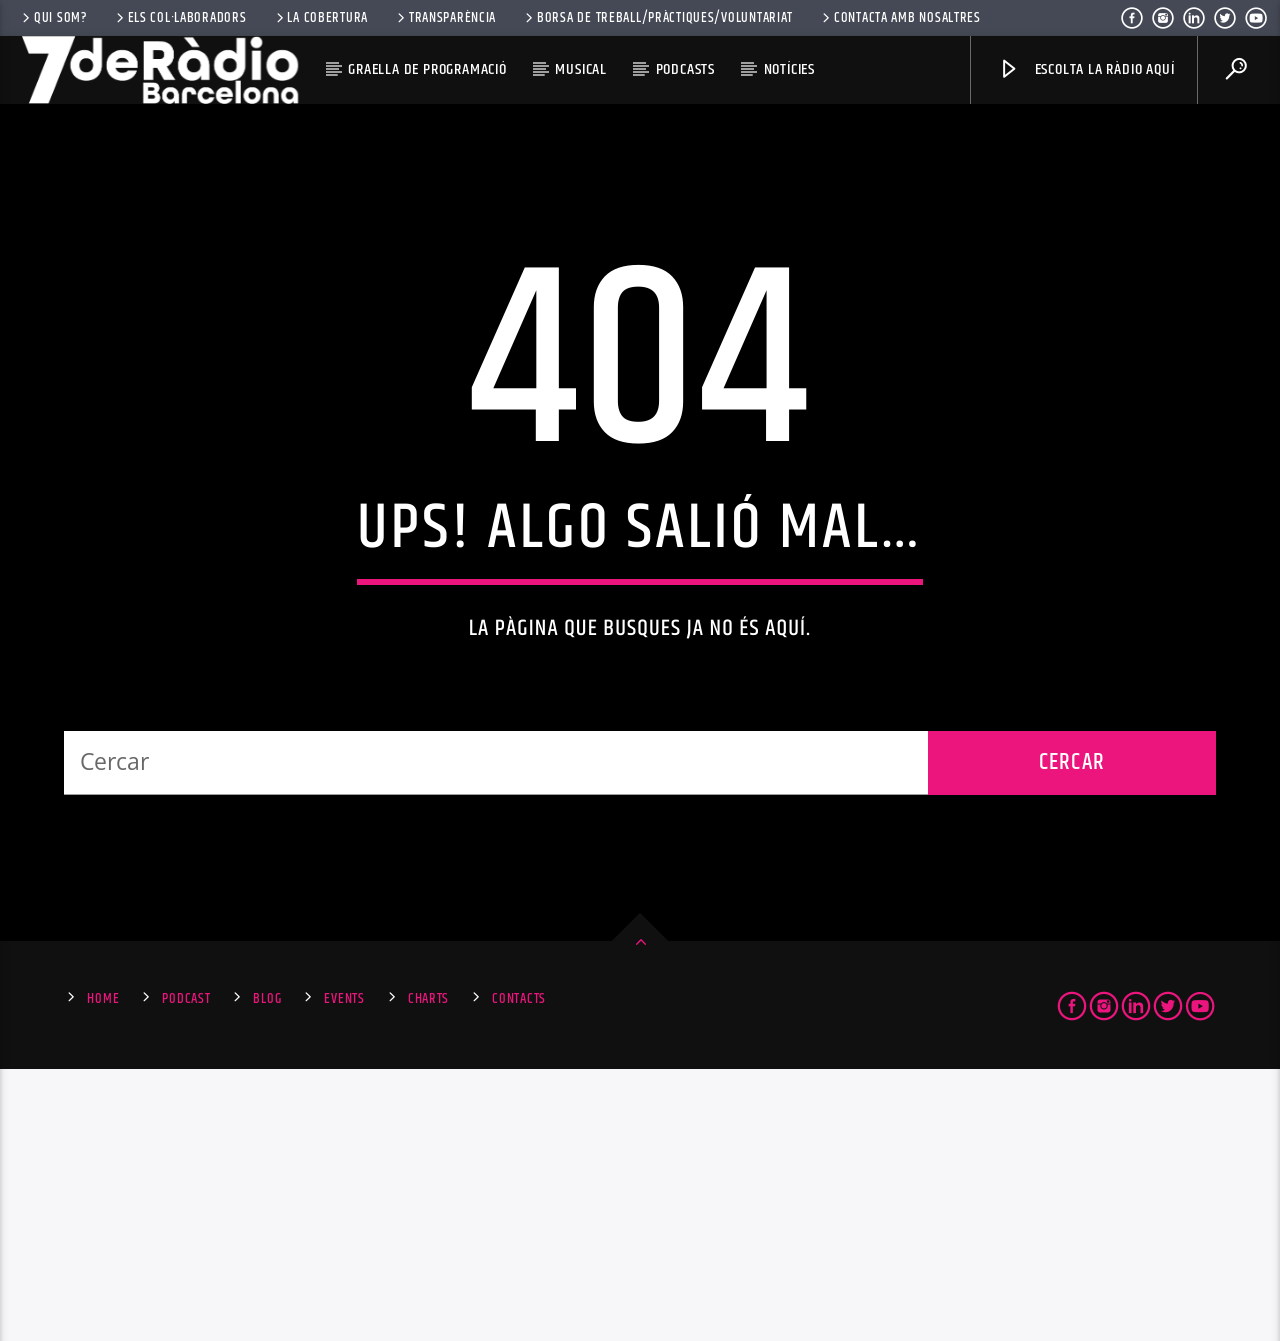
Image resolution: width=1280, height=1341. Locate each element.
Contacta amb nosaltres (900, 18)
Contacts (519, 1271)
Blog (267, 1271)
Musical (581, 69)
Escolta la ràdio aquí (1086, 69)
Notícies (789, 69)
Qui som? (53, 18)
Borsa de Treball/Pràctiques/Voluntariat (657, 18)
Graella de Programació (427, 69)
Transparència (445, 18)
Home (103, 1271)
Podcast (186, 1271)
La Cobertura (320, 18)
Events (344, 1271)
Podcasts (685, 69)
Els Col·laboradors (180, 18)
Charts (428, 1271)
